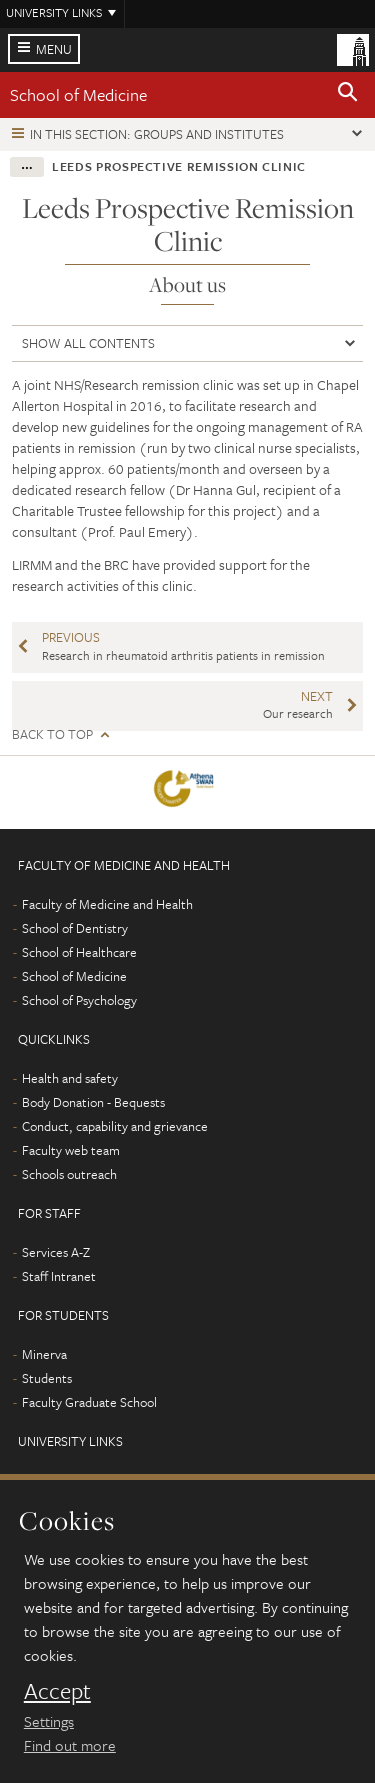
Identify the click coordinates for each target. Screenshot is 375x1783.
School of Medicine (78, 94)
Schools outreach (69, 1174)
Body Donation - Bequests (93, 1102)
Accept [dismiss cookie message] (57, 1691)
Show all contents (88, 343)
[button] (348, 95)
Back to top (52, 734)
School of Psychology (79, 1000)
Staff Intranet (59, 1276)
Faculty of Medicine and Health (107, 904)
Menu (54, 49)
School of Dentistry (75, 928)
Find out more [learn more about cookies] (70, 1745)
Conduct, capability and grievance (115, 1126)
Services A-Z (56, 1252)
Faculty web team (71, 1150)
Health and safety (70, 1078)
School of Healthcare (79, 952)
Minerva (44, 1354)
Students (47, 1378)
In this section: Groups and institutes (157, 134)
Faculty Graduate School (89, 1402)
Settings (49, 1721)
